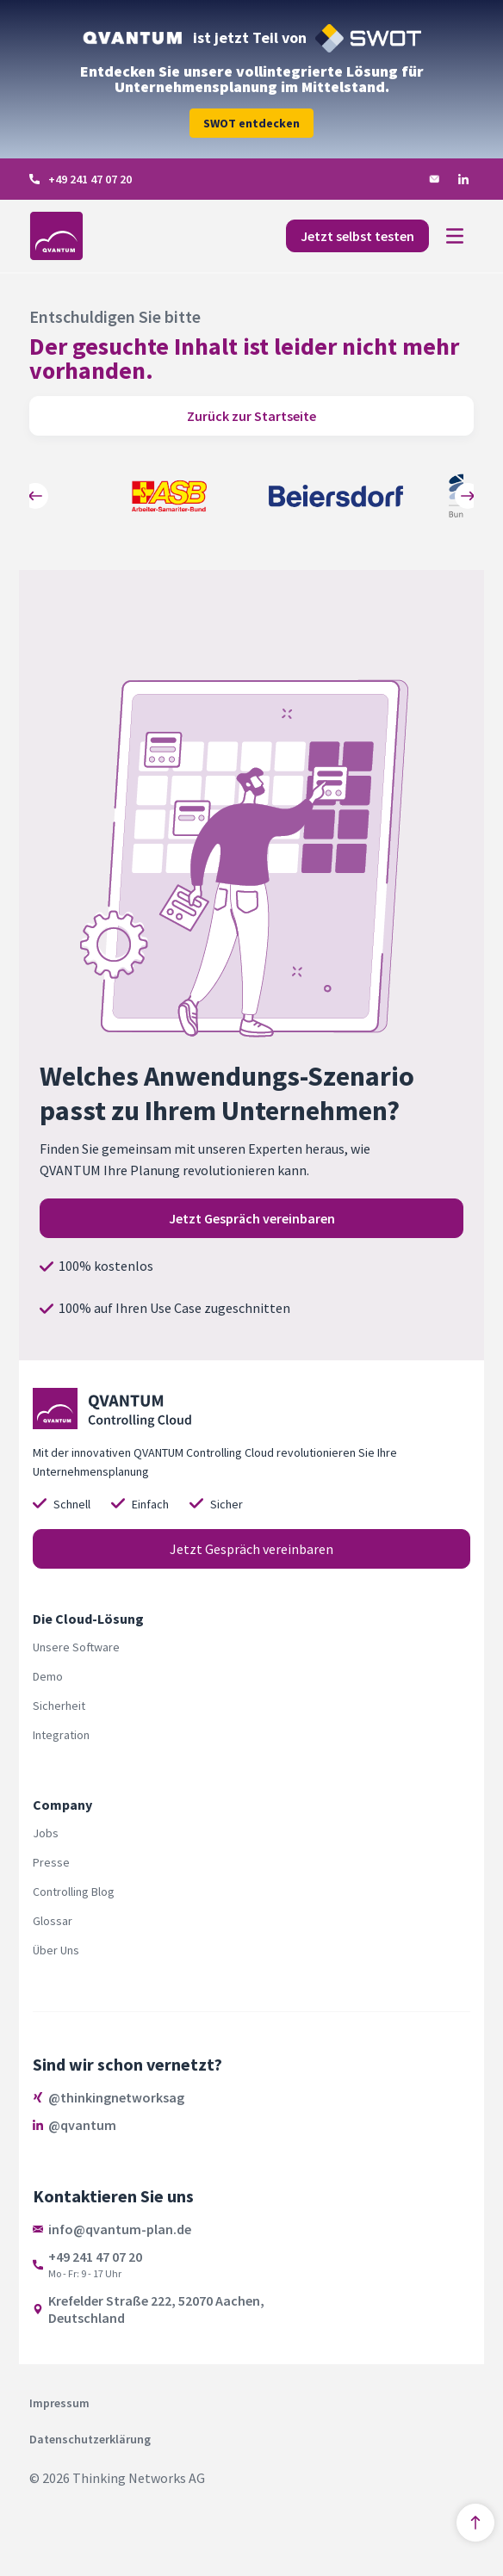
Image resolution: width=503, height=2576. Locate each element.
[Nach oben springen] (475, 2523)
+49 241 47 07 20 (90, 179)
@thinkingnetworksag (116, 2097)
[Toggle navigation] (455, 236)
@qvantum (82, 2124)
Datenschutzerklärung (90, 2439)
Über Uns (56, 1950)
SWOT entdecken (251, 123)
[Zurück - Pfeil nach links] (35, 496)
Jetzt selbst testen (357, 236)
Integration (61, 1735)
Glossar (52, 1921)
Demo (48, 1676)
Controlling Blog (74, 1891)
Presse (51, 1862)
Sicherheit (59, 1705)
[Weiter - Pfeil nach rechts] (468, 496)
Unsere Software (76, 1647)
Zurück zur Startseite (251, 415)
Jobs (46, 1833)
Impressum (59, 2403)
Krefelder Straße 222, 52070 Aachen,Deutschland (156, 2309)
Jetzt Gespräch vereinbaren (252, 1218)
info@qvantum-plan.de (119, 2229)
